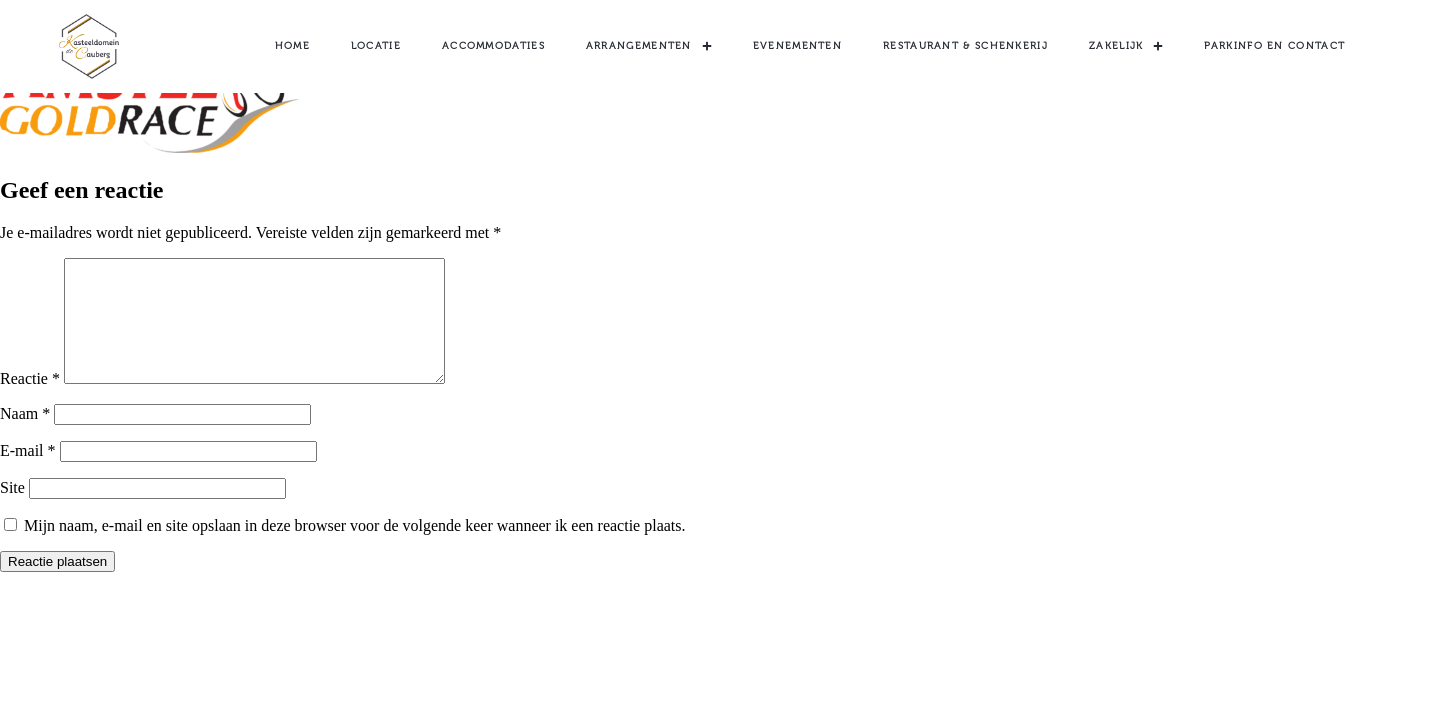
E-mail (28, 474)
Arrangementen (649, 46)
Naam (25, 437)
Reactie (30, 402)
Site (12, 511)
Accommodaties (493, 46)
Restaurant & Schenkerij (965, 46)
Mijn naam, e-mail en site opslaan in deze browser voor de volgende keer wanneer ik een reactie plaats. (355, 549)
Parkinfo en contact (1274, 46)
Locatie (376, 46)
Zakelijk (1126, 46)
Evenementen (797, 46)
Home (292, 46)
